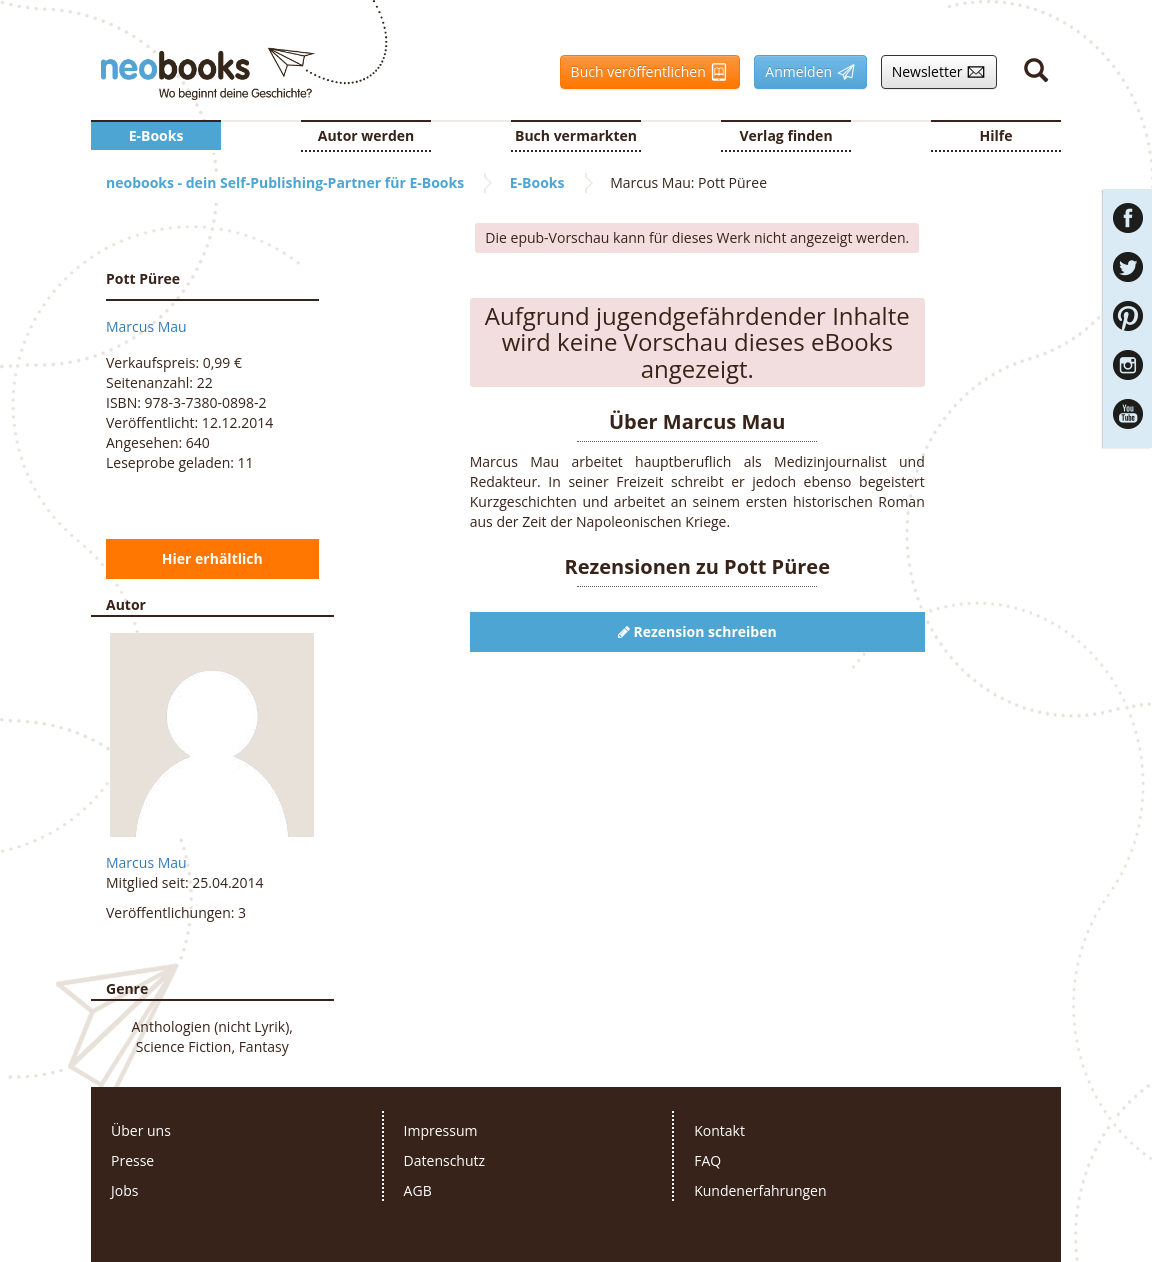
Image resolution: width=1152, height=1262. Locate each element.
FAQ (707, 1160)
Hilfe (996, 135)
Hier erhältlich (212, 558)
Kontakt (719, 1130)
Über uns (141, 1130)
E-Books (156, 135)
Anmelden (804, 72)
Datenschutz (444, 1160)
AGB (418, 1190)
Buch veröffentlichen (645, 72)
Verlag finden (785, 135)
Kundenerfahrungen (760, 1190)
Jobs (124, 1190)
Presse (132, 1160)
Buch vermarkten (576, 135)
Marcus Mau (146, 326)
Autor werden (366, 135)
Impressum (441, 1130)
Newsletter (934, 72)
